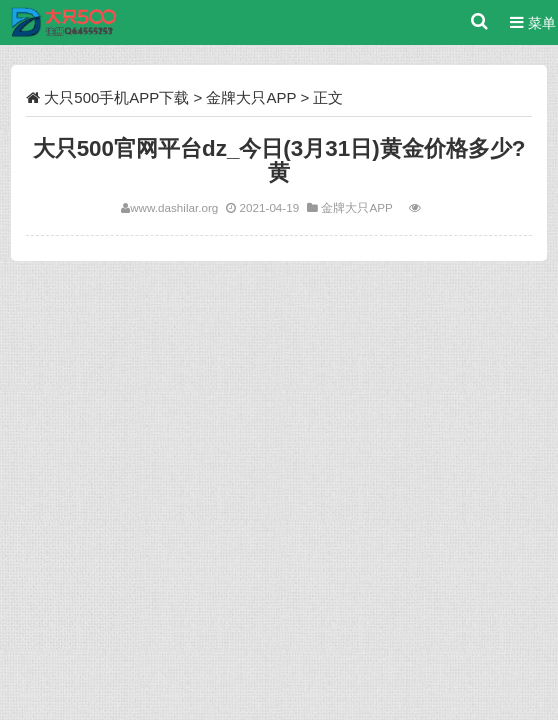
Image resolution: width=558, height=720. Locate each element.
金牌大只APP (251, 97)
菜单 (533, 22)
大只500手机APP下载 (116, 97)
